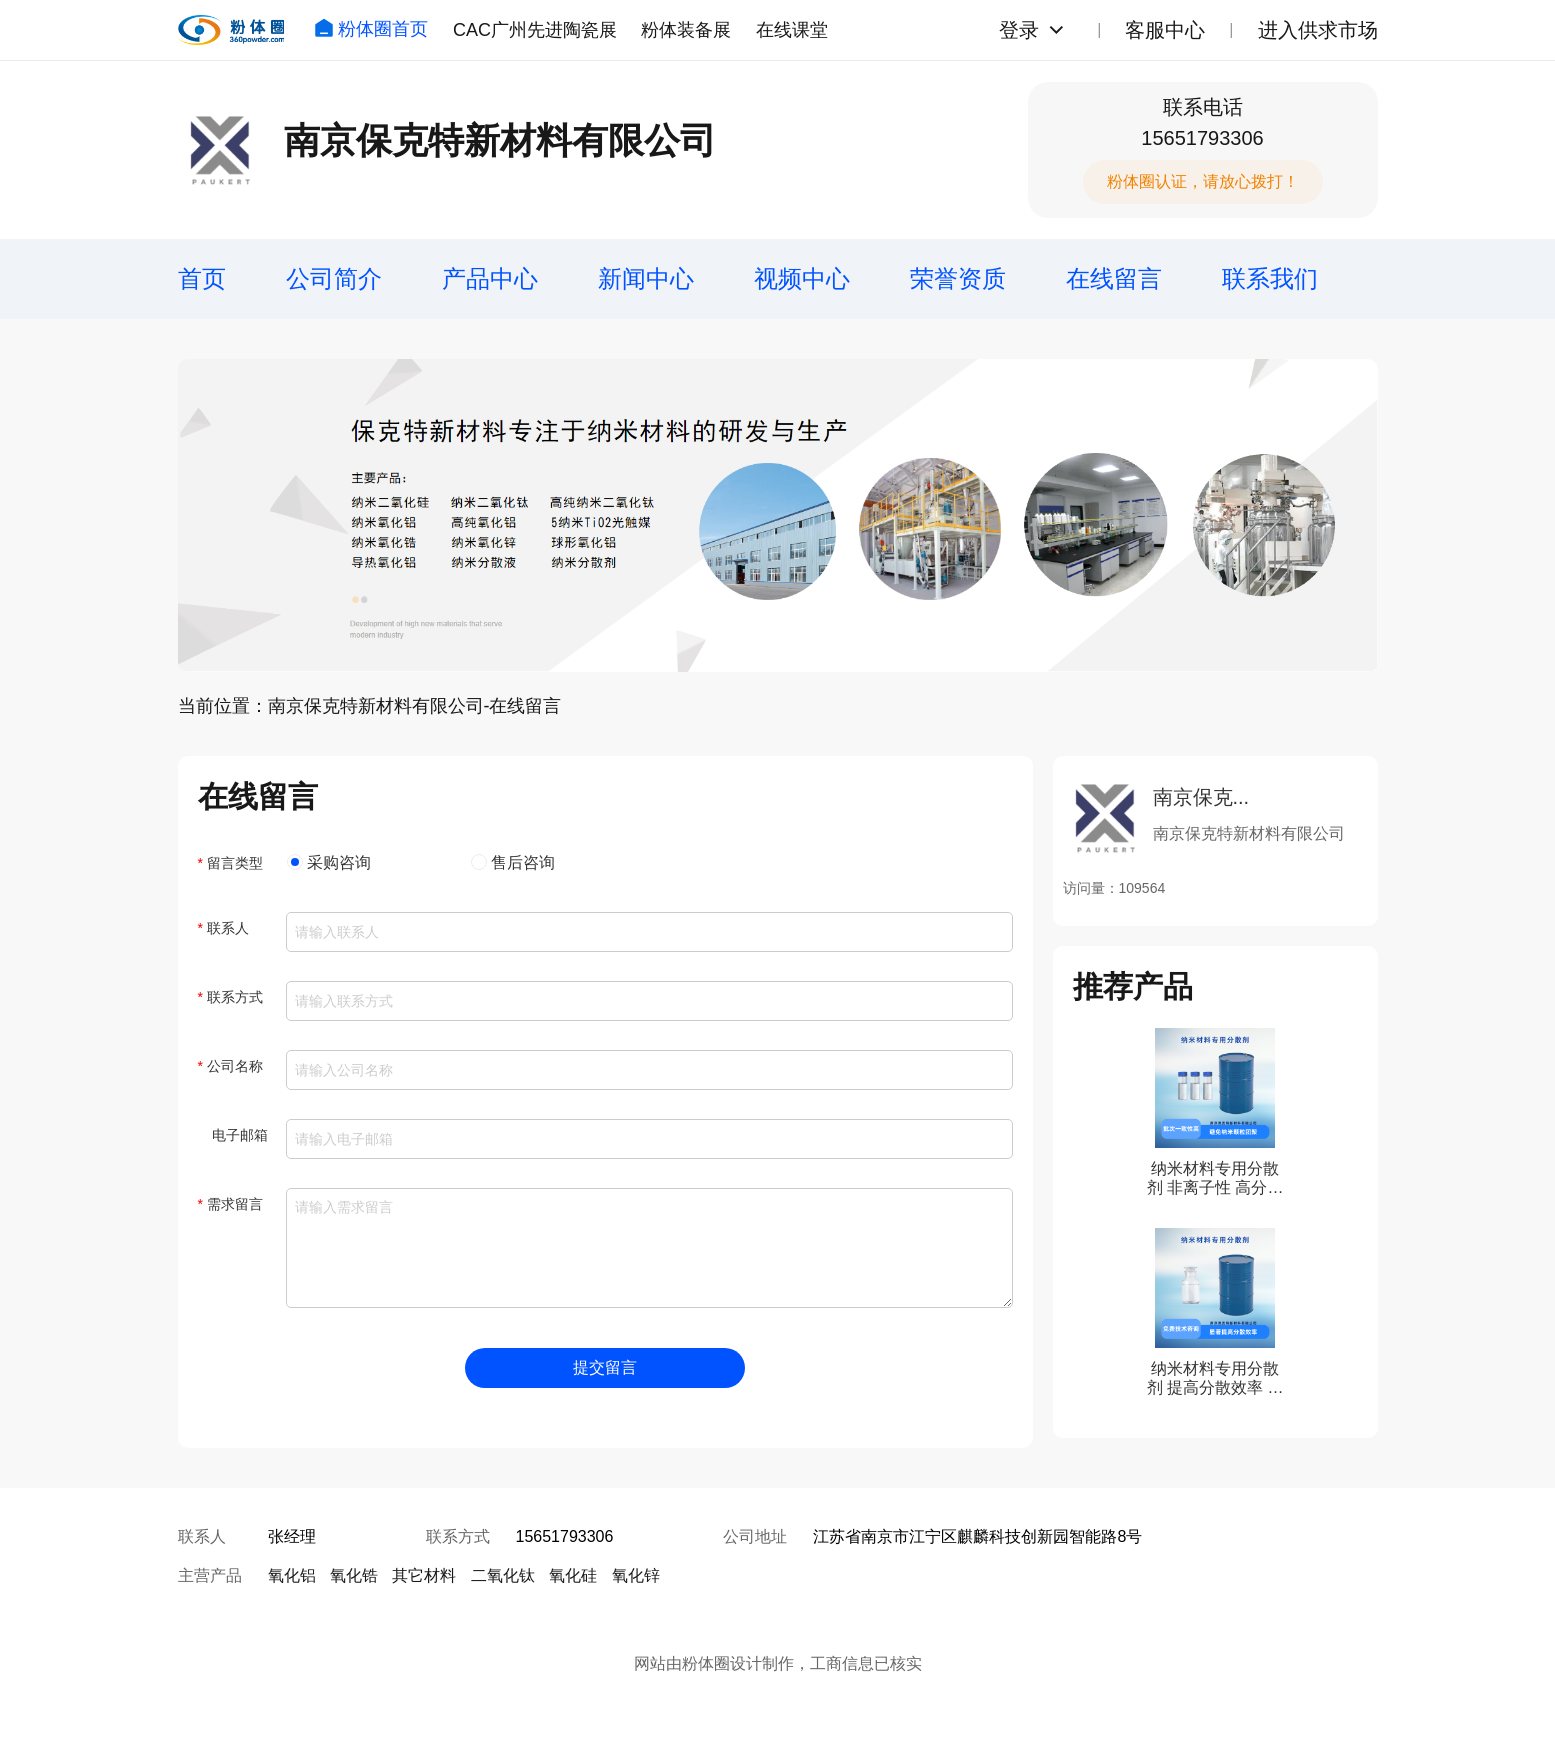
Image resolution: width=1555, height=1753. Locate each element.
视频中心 (802, 278)
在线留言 (1114, 278)
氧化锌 (636, 1575)
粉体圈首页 (371, 29)
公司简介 (334, 278)
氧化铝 (292, 1575)
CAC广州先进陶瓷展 (535, 30)
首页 (202, 278)
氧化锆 (354, 1575)
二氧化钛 (503, 1575)
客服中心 (1165, 30)
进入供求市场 (1318, 30)
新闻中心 (646, 278)
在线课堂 (792, 30)
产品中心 (490, 278)
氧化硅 (573, 1575)
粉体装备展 (686, 30)
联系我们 (1270, 278)
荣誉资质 (958, 278)
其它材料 (424, 1575)
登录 (1019, 30)
